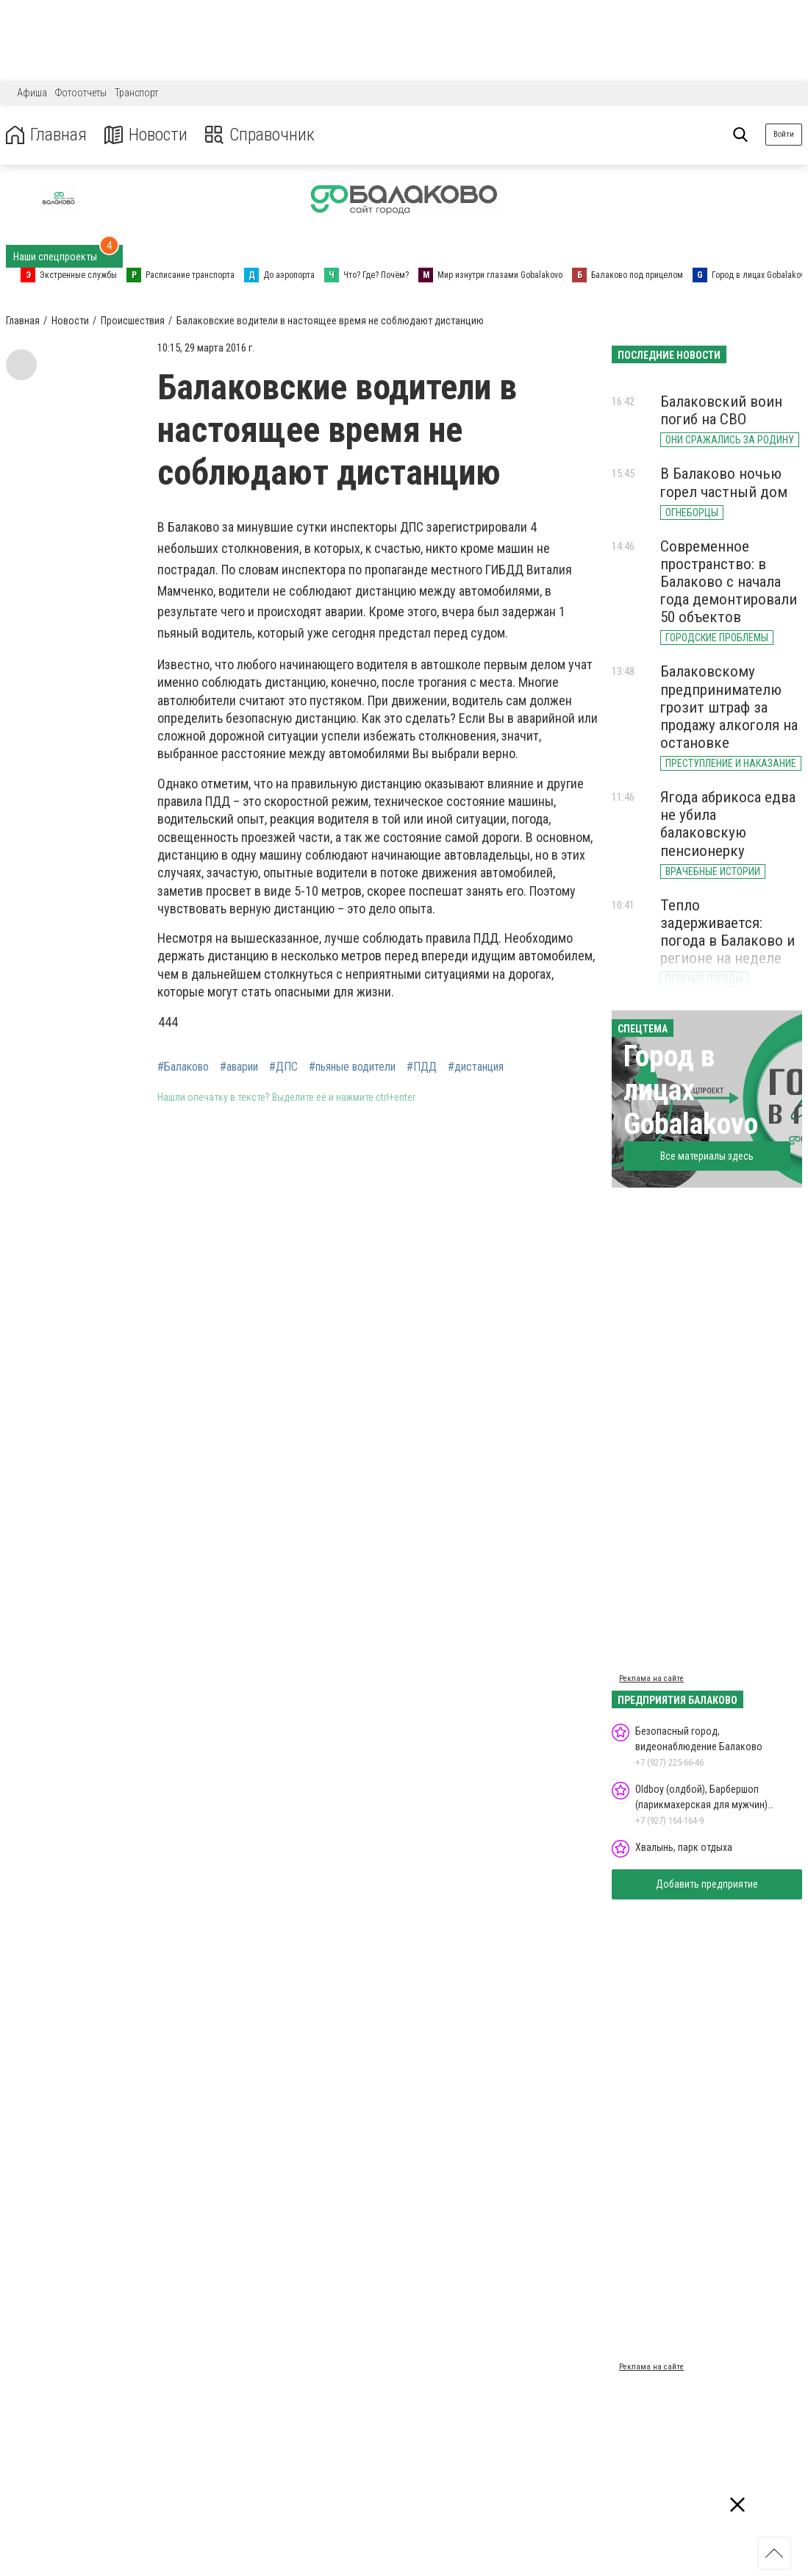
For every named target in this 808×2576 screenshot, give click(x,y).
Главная (46, 135)
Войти (783, 134)
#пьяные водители (352, 1067)
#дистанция (476, 1067)
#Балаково (183, 1067)
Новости (145, 135)
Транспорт (136, 93)
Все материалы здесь (707, 1156)
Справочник (260, 135)
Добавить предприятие (707, 1884)
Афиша (32, 93)
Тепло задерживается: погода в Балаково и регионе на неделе (727, 931)
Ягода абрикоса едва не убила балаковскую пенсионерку (728, 823)
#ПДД (422, 1067)
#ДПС (283, 1067)
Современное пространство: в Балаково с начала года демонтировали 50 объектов (728, 582)
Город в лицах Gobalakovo (690, 1090)
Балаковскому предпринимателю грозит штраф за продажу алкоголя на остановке (729, 707)
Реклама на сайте (651, 1678)
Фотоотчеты (81, 93)
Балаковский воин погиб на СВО (721, 410)
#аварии (239, 1067)
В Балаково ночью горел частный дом (723, 482)
